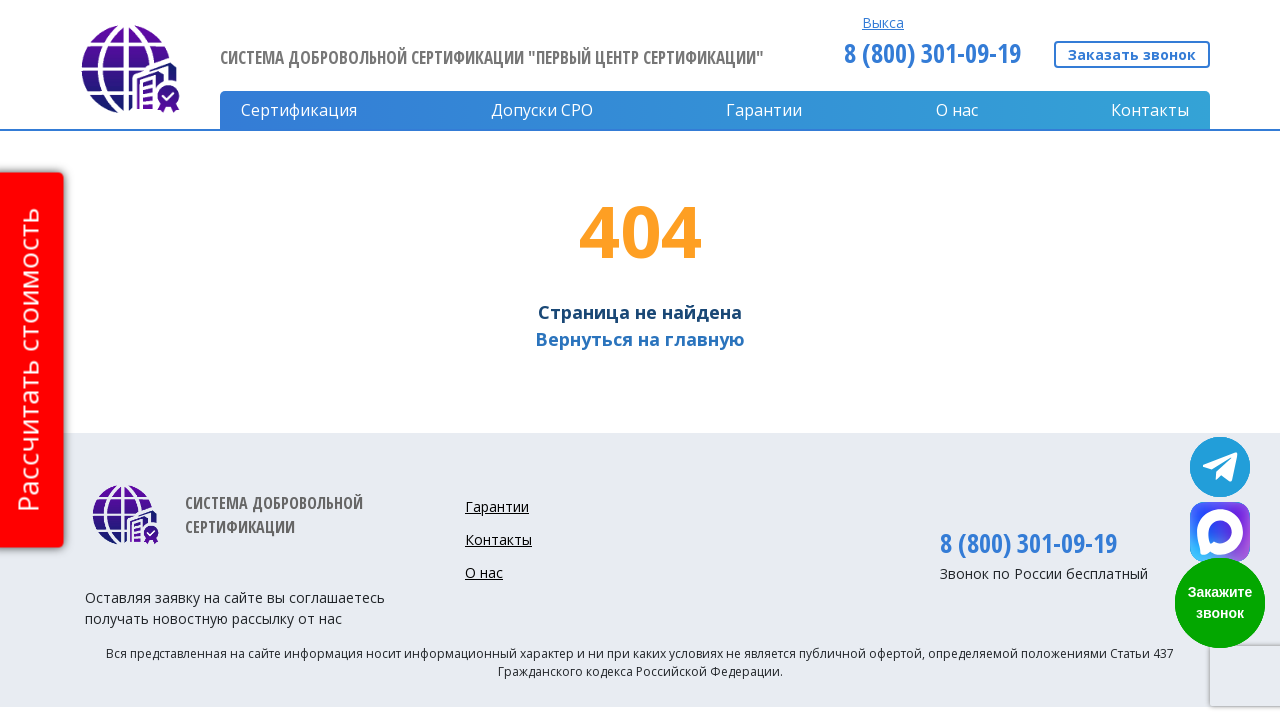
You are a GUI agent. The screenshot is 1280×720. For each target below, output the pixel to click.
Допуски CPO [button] (542, 110)
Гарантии (764, 110)
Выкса (883, 22)
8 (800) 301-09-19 (932, 53)
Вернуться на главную (640, 339)
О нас (957, 110)
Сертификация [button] (299, 110)
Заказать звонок (1132, 54)
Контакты (1150, 110)
